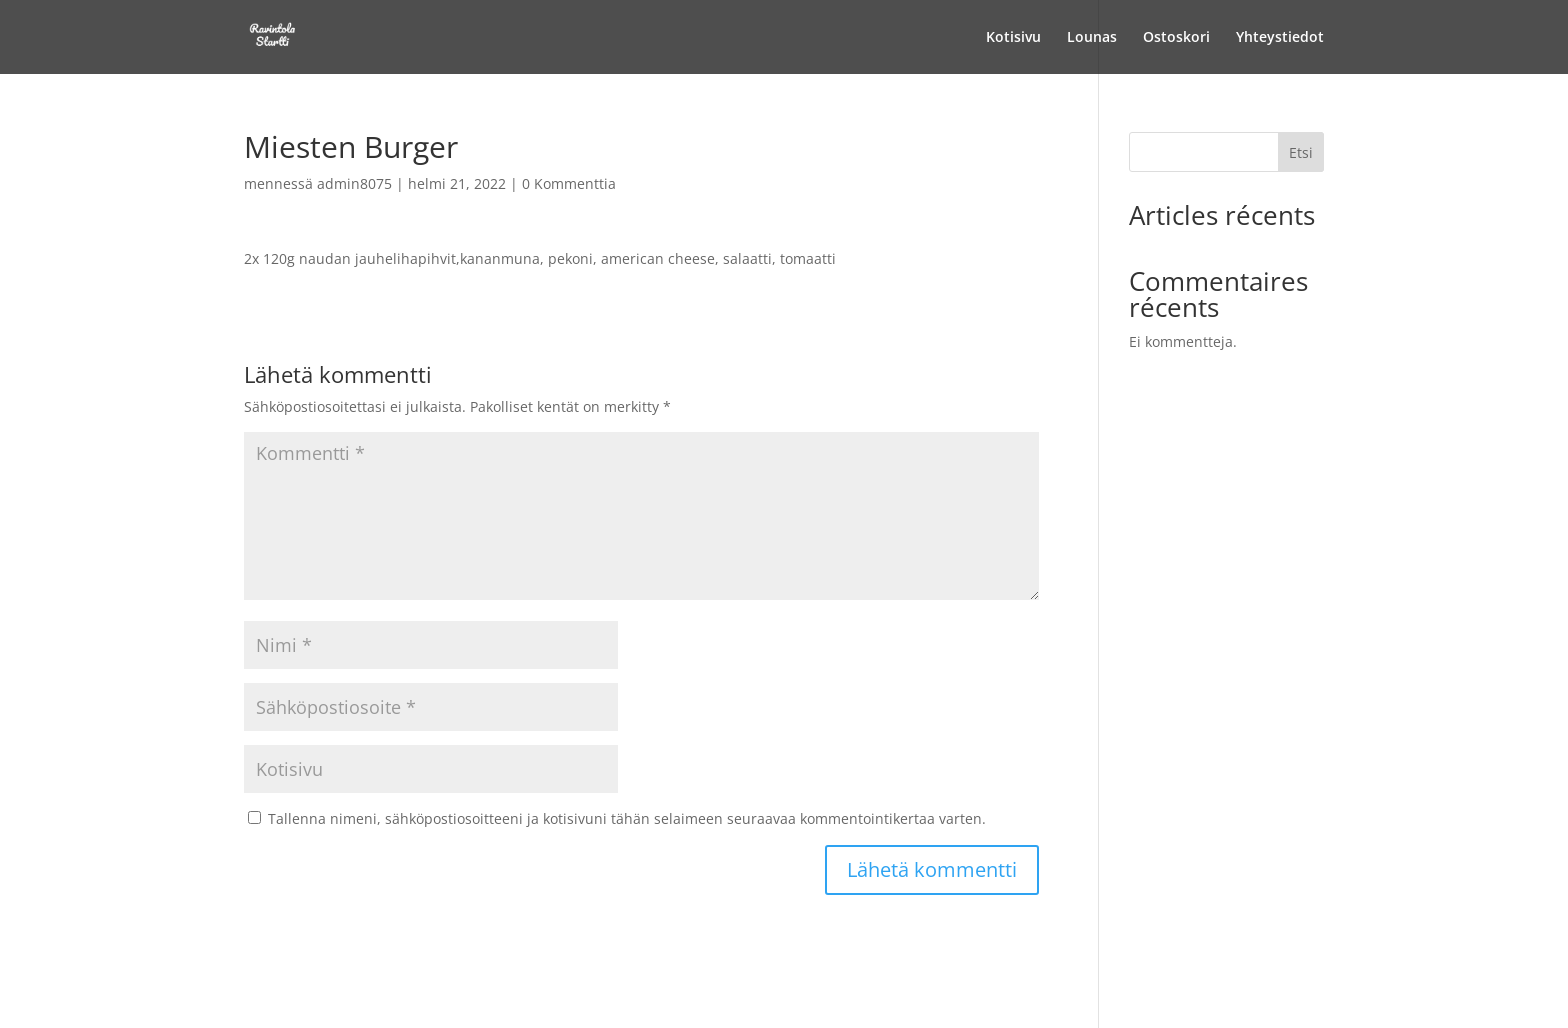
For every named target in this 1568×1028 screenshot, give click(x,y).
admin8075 (354, 183)
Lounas (1092, 38)
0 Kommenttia (569, 183)
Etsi (1301, 152)
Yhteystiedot (1280, 38)
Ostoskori (1176, 38)
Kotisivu (1013, 38)
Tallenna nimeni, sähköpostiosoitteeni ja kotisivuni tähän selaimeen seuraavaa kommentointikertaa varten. (627, 818)
